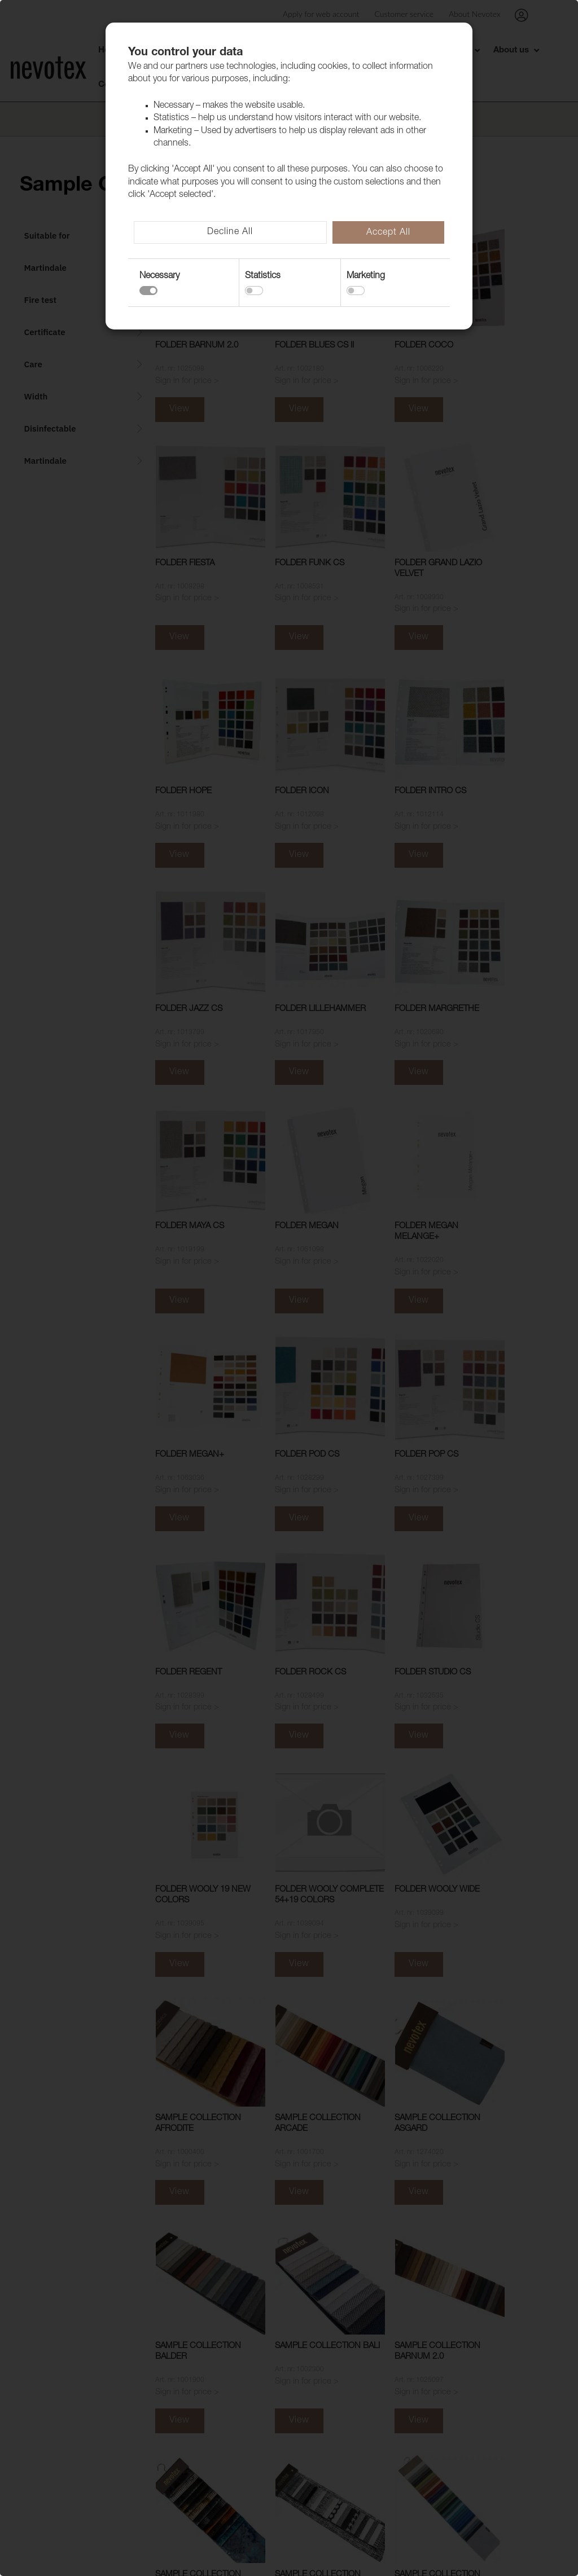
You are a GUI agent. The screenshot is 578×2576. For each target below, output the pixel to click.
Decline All (230, 232)
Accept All (388, 233)
